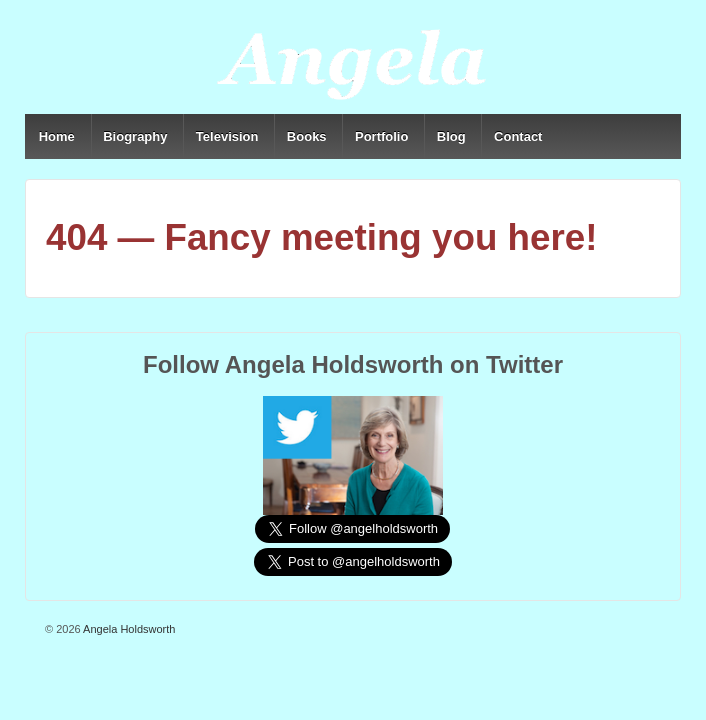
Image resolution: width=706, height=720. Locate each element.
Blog (451, 136)
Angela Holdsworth (128, 629)
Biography (135, 136)
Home (57, 136)
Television (227, 136)
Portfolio (381, 136)
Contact (518, 136)
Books (307, 136)
